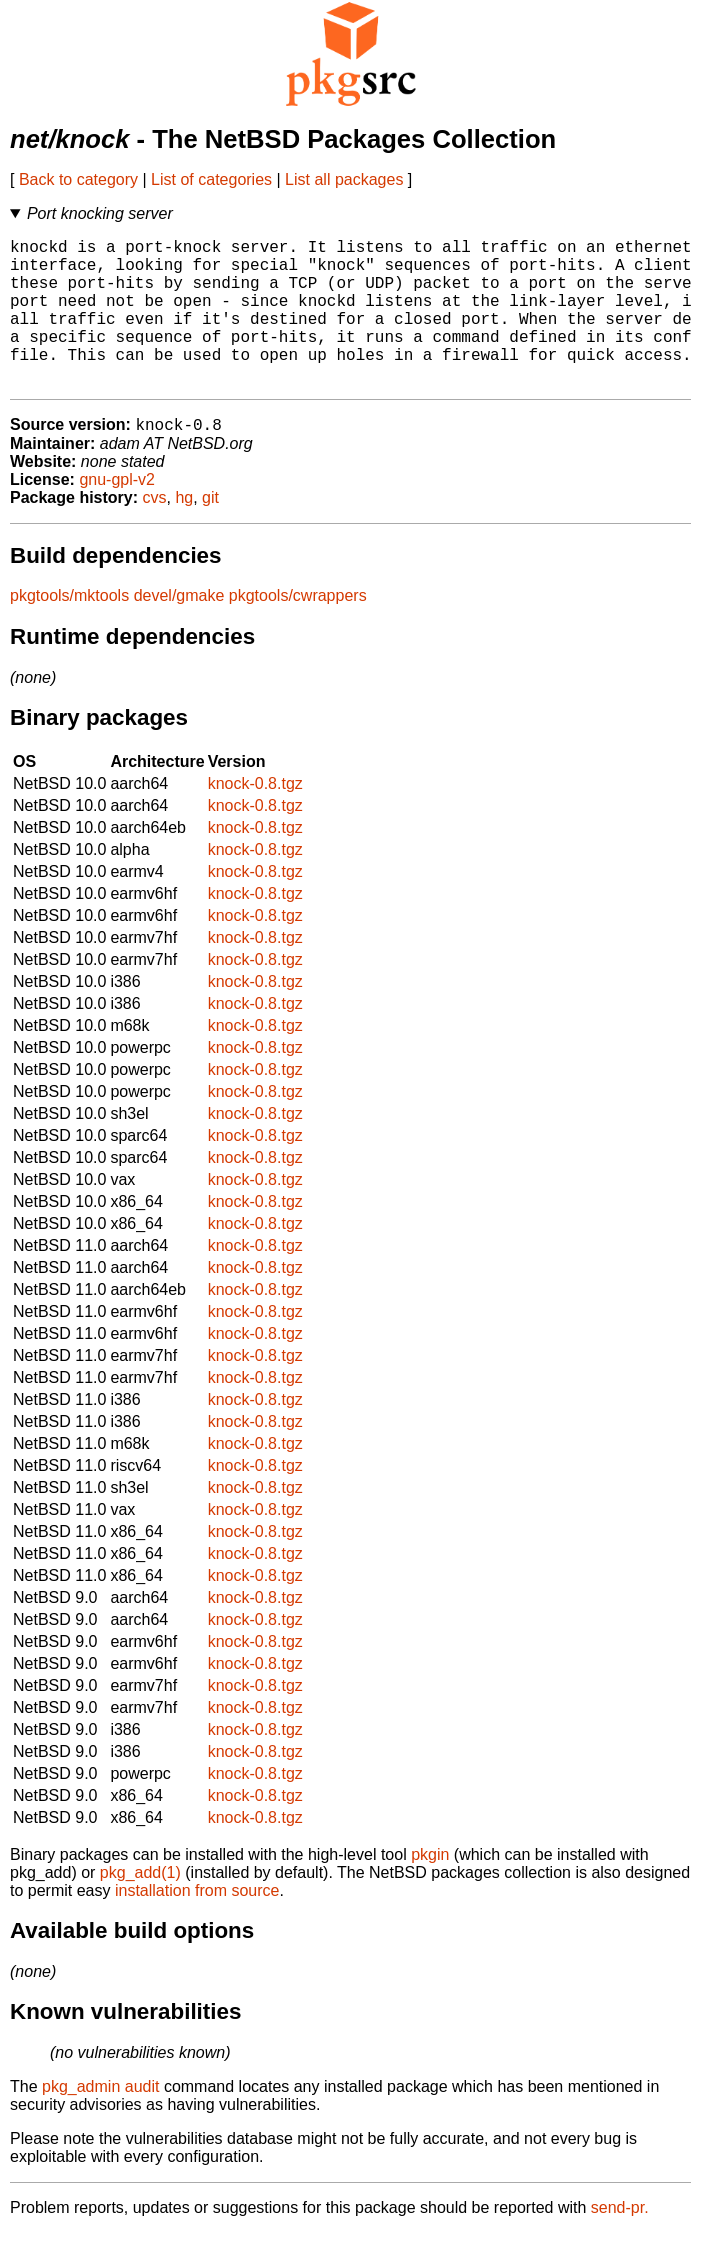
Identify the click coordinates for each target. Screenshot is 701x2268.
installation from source (197, 1925)
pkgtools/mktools (69, 630)
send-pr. (620, 2242)
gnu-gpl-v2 (117, 514)
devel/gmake (179, 630)
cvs (155, 532)
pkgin (430, 1889)
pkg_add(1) (140, 1907)
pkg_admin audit (100, 2121)
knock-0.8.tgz (255, 818)
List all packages (344, 179)
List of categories (211, 179)
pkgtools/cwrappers (298, 630)
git (210, 532)
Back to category (78, 179)
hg (184, 532)
